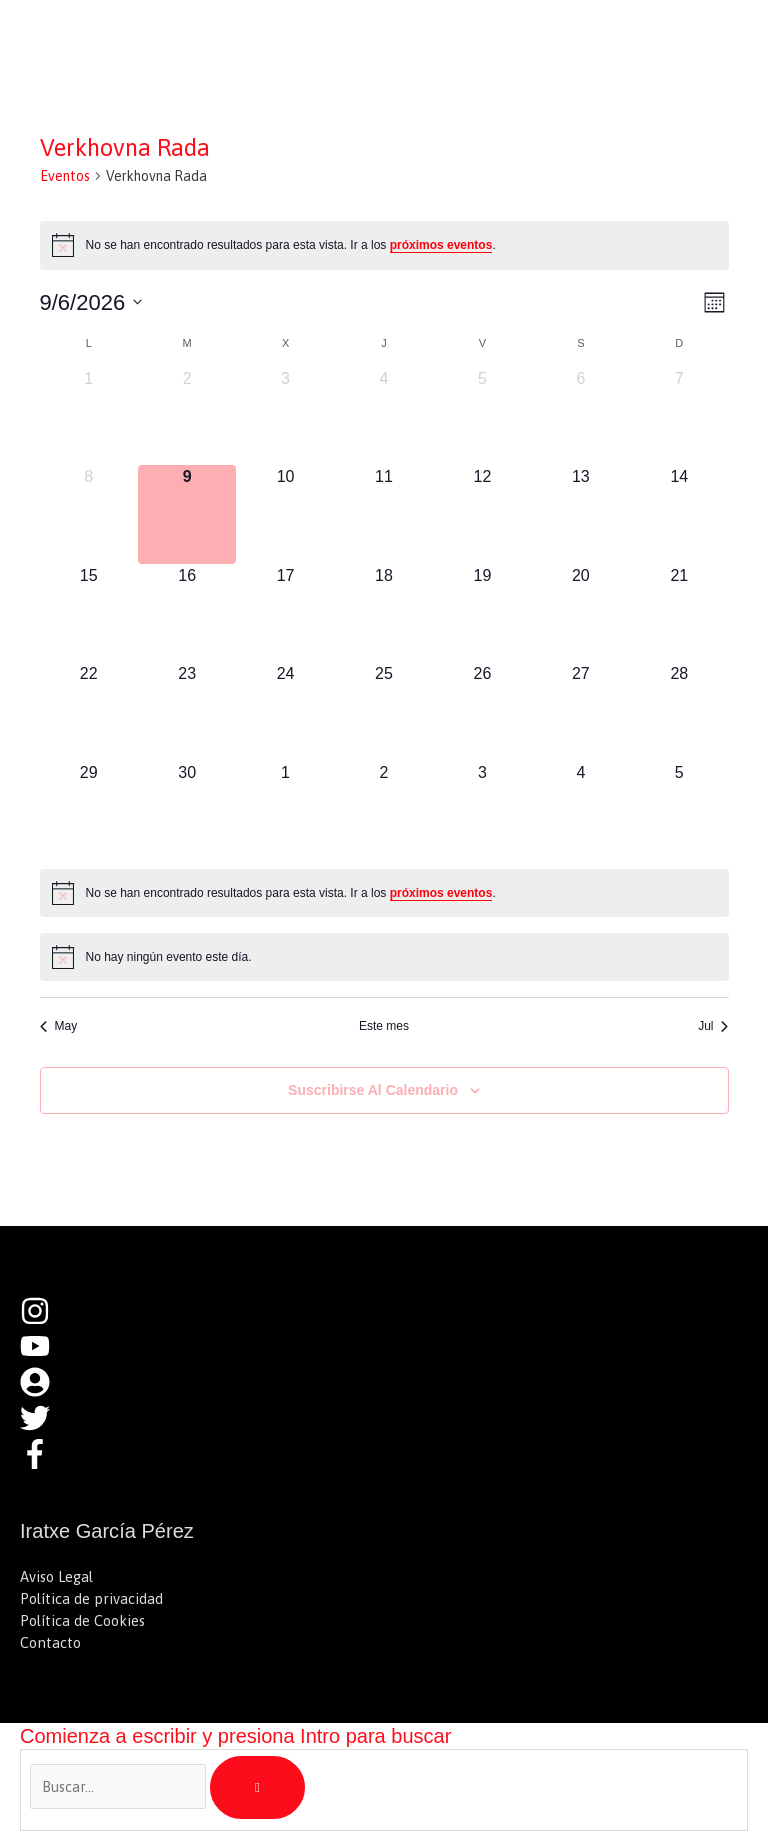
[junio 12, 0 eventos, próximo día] (482, 514)
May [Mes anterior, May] (59, 1026)
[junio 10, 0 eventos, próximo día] (285, 514)
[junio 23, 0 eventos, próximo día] (187, 711)
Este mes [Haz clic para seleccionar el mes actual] (384, 1026)
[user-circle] (45, 1391)
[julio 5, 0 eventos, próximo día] (679, 810)
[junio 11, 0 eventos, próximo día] (384, 514)
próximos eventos (441, 245)
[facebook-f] (40, 1463)
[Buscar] (257, 1788)
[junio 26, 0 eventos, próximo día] (482, 711)
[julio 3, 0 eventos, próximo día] (482, 810)
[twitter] (45, 1427)
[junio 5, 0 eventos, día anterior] (482, 416)
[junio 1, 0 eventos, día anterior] (89, 416)
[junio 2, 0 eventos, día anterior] (187, 416)
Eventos (65, 176)
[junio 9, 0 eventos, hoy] (187, 514)
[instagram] (45, 1320)
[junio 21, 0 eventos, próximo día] (679, 613)
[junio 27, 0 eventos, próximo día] (581, 711)
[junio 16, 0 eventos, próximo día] (187, 613)
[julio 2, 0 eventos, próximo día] (384, 810)
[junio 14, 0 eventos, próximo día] (679, 514)
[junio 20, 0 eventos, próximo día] (581, 613)
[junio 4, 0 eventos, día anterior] (384, 416)
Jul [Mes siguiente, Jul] (713, 1026)
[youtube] (45, 1355)
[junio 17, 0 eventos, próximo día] (285, 613)
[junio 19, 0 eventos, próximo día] (482, 613)
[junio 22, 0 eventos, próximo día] (89, 711)
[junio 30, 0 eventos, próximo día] (187, 810)
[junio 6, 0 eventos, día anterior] (581, 416)
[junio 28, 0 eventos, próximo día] (679, 711)
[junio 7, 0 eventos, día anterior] (679, 416)
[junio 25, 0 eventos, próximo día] (384, 711)
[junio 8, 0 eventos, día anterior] (89, 514)
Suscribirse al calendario (373, 1090)
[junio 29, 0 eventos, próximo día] (89, 810)
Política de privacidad (91, 1598)
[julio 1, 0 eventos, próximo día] (285, 810)
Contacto (50, 1642)
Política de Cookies (82, 1620)
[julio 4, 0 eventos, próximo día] (581, 810)
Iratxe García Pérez (158, 34)
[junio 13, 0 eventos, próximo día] (581, 514)
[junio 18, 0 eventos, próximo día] (384, 613)
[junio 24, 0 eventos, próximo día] (285, 711)
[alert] (384, 245)
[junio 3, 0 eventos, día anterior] (285, 416)
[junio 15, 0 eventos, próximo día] (89, 613)
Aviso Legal (56, 1576)
